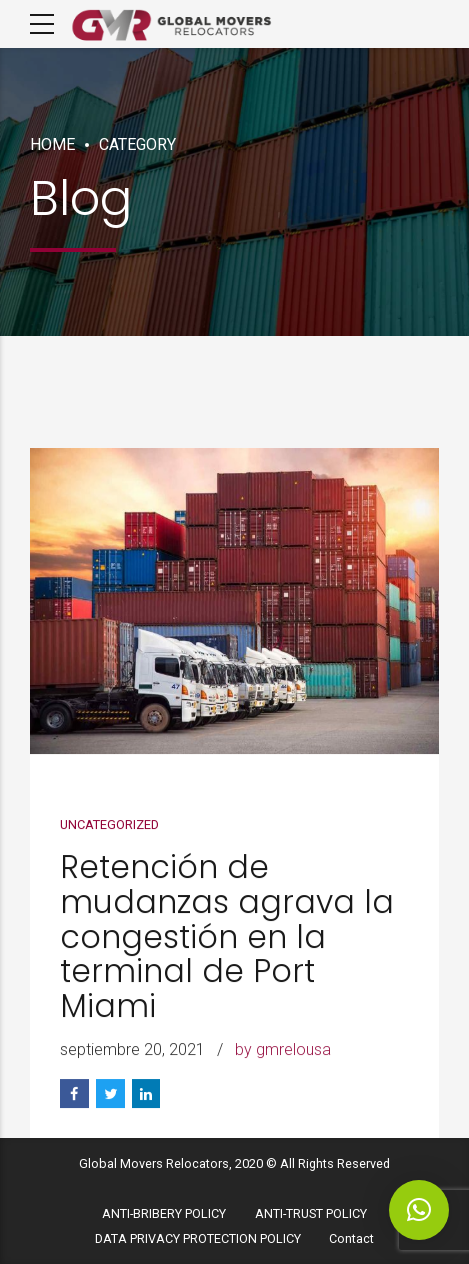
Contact (351, 1238)
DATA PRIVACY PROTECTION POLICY (198, 1238)
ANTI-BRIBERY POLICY (164, 1213)
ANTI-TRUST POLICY (311, 1213)
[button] (419, 1210)
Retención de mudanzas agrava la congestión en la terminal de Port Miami (227, 937)
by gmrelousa (283, 1050)
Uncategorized (109, 825)
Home (52, 144)
